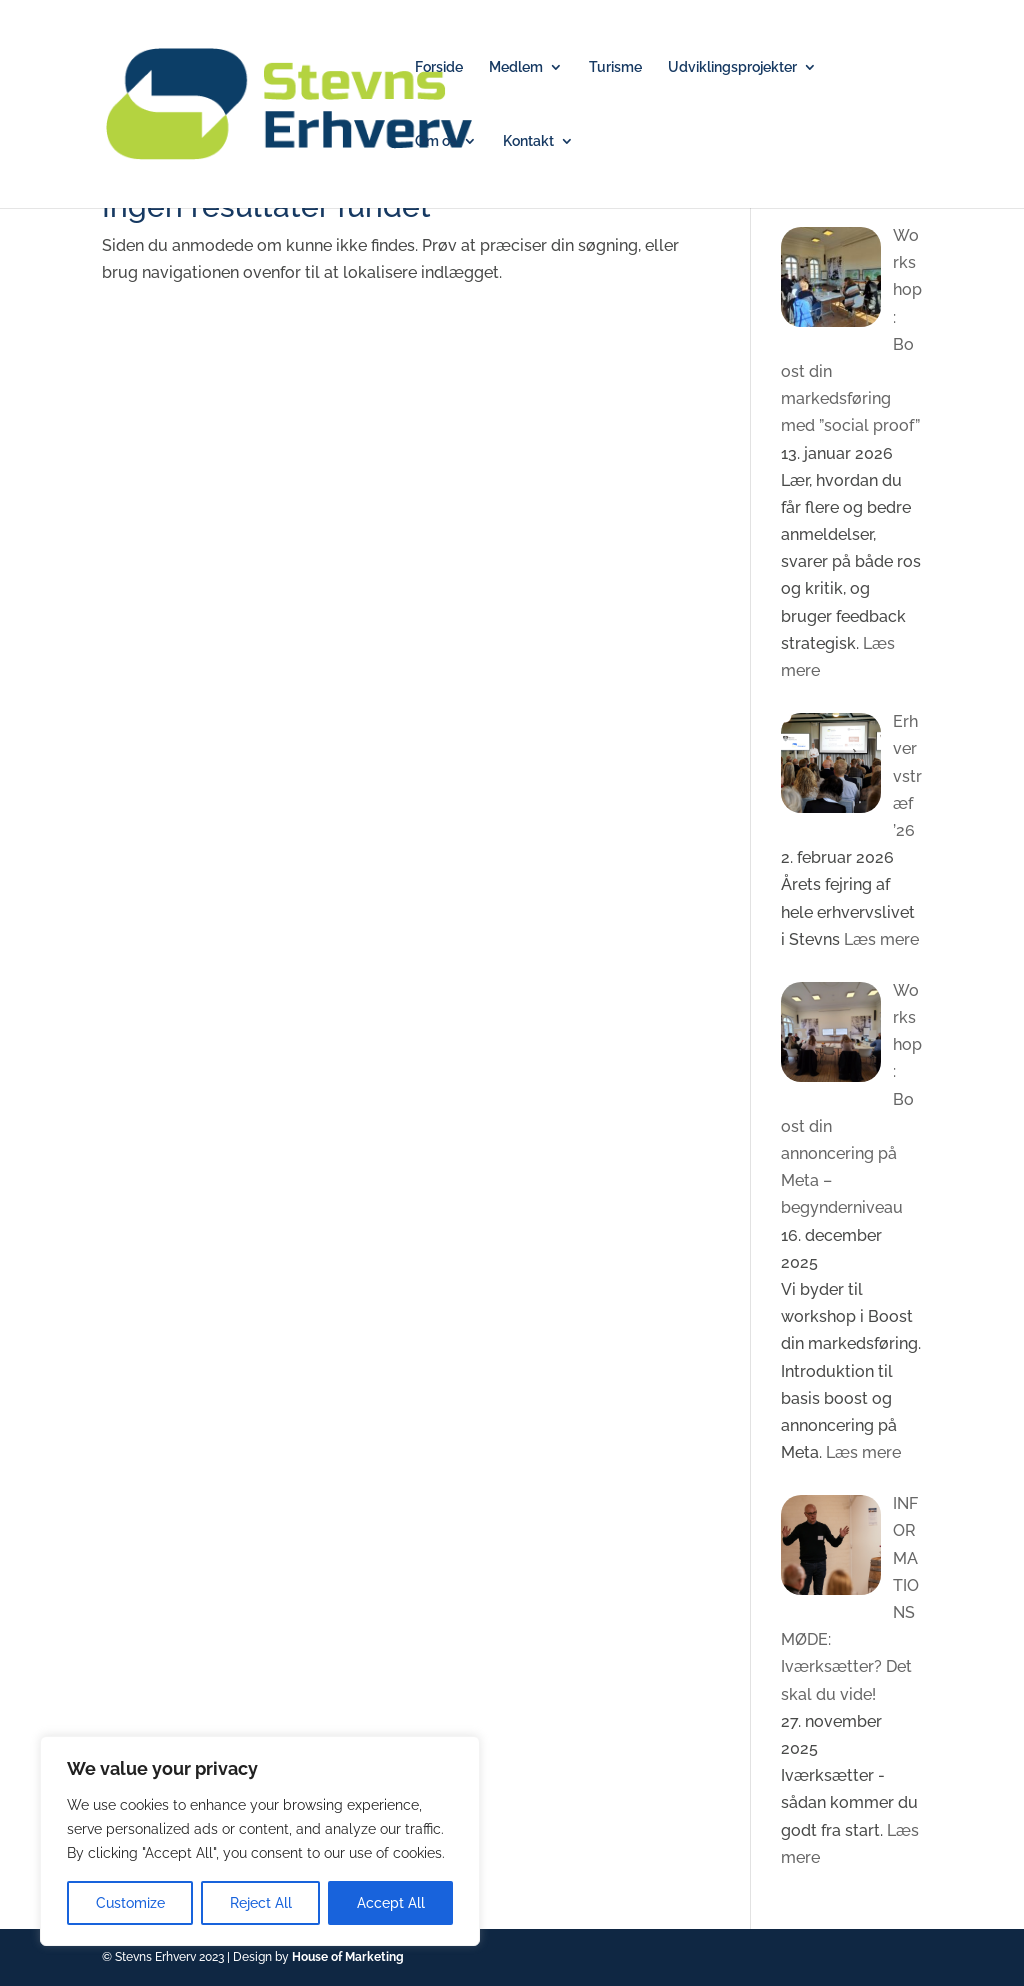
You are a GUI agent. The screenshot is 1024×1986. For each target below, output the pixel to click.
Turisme (615, 67)
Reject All (261, 1903)
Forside (439, 67)
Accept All (391, 1903)
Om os (436, 141)
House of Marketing (348, 1957)
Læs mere (879, 939)
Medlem (516, 67)
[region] (260, 1841)
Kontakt (528, 141)
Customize (130, 1903)
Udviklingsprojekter (732, 67)
